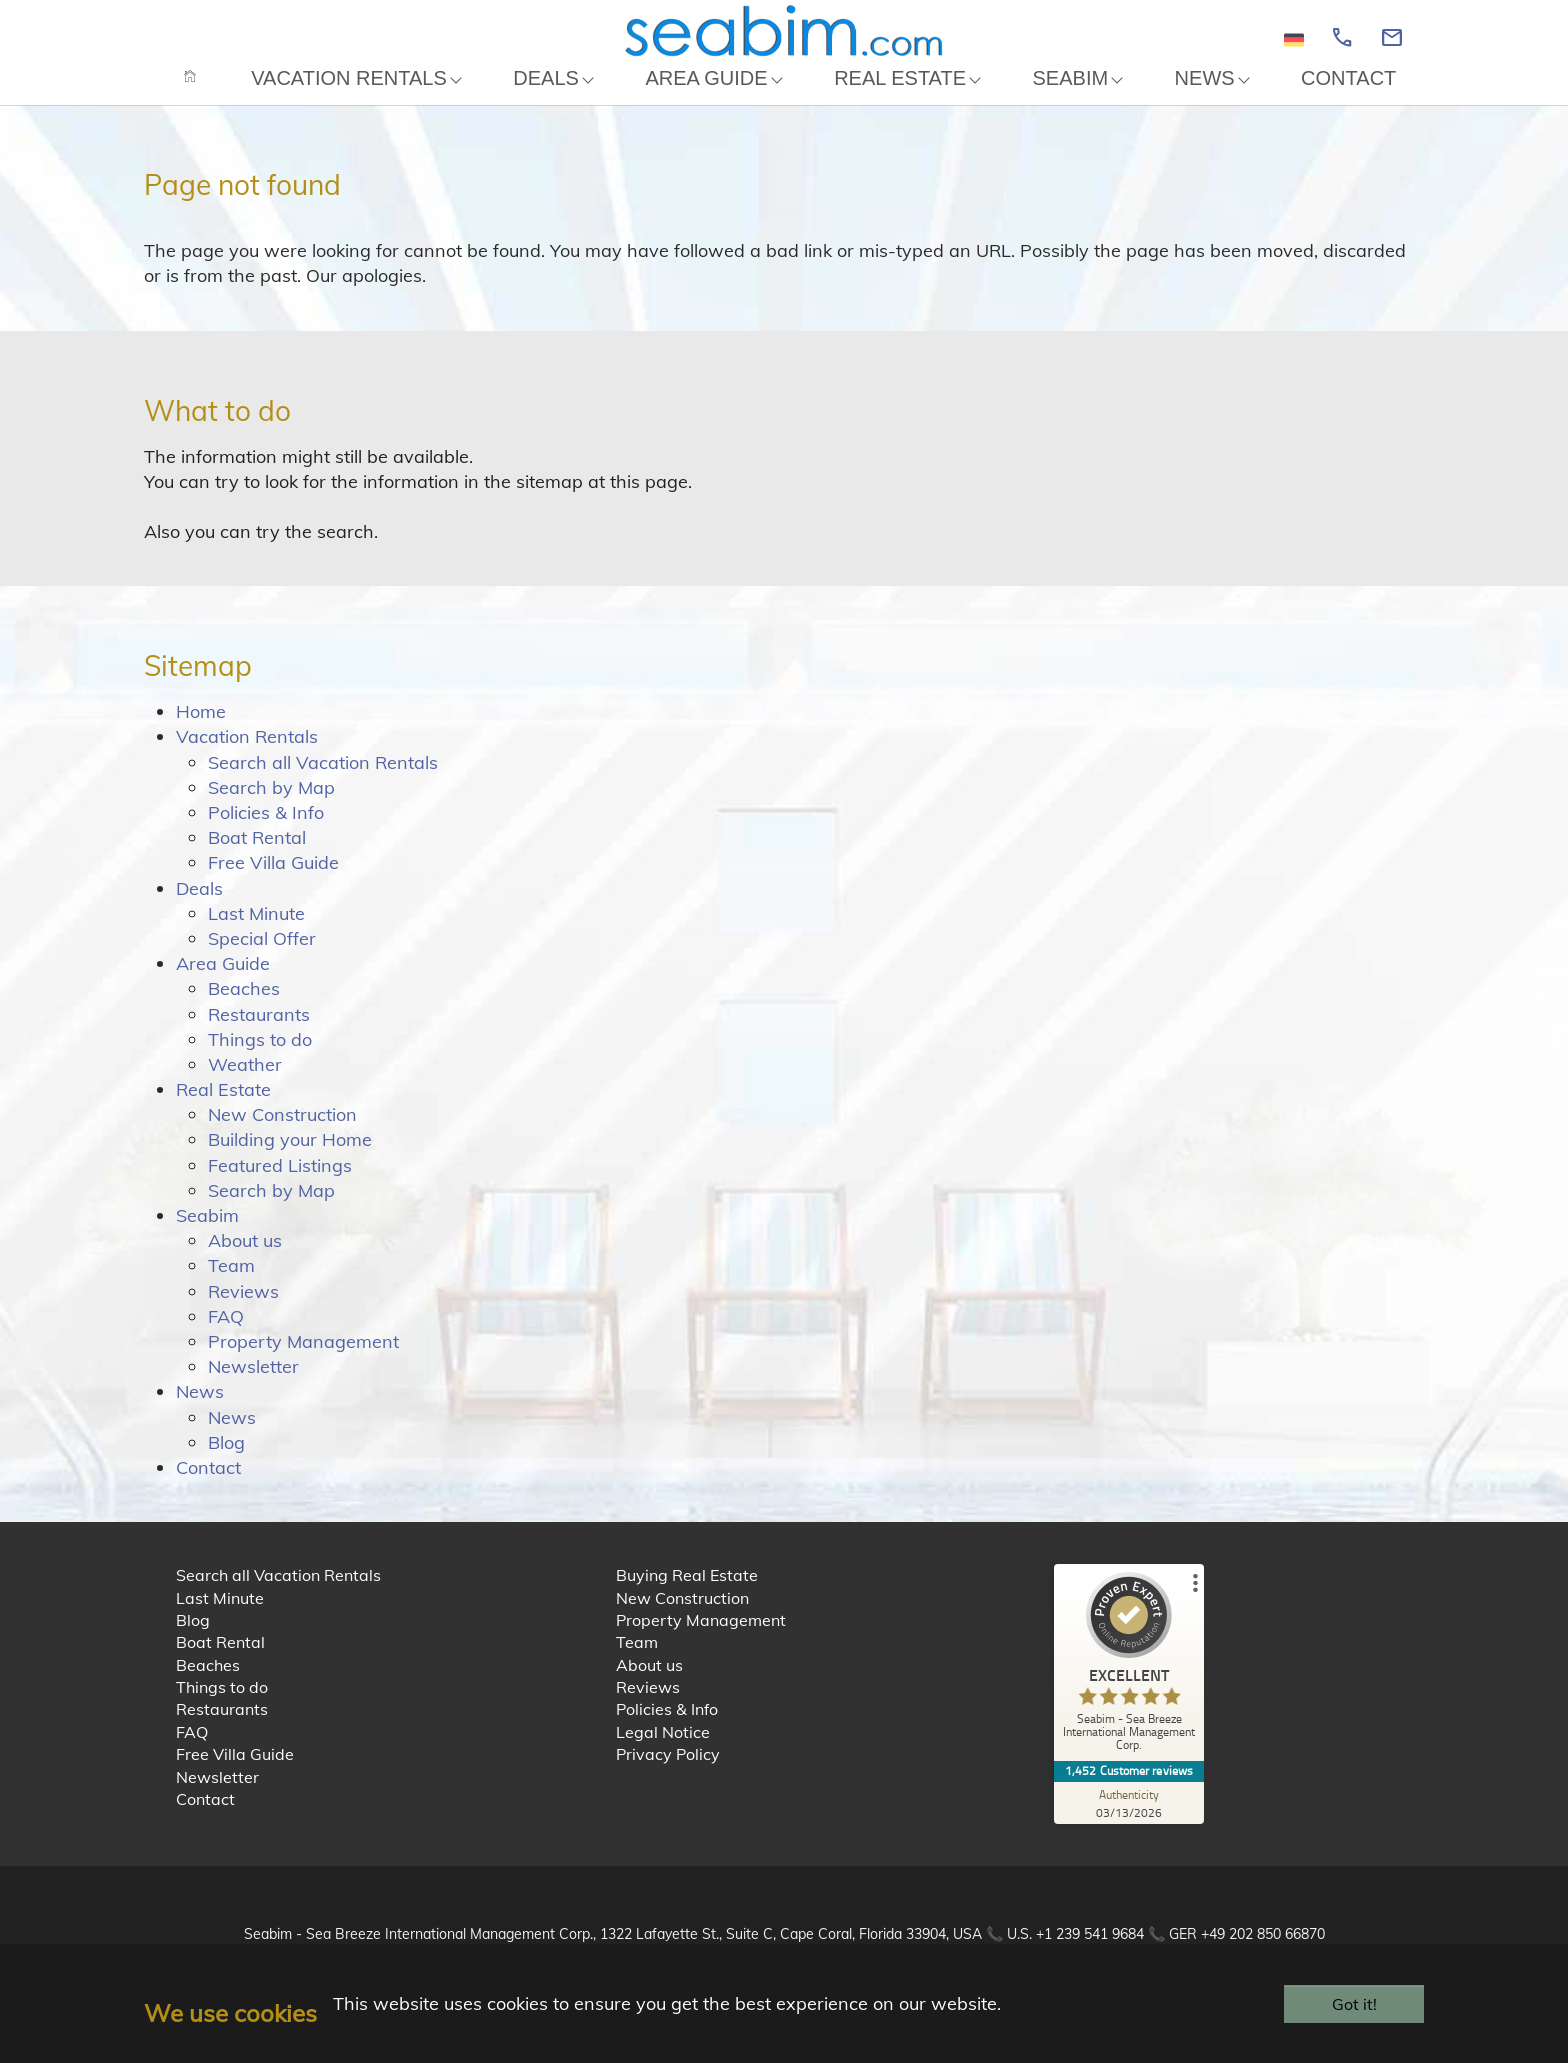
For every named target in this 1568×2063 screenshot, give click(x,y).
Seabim (207, 1235)
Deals (199, 908)
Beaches (244, 1009)
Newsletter (253, 1387)
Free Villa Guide (273, 883)
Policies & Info (266, 832)
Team (231, 1286)
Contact (208, 1487)
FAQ (226, 1336)
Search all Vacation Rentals (323, 782)
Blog (226, 1462)
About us (245, 1261)
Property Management (303, 1361)
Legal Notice (663, 1752)
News (200, 1412)
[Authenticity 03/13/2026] (1129, 1823)
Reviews (243, 1311)
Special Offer (262, 958)
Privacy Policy (668, 1775)
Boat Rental (257, 858)
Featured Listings (280, 1185)
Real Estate (223, 1110)
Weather (245, 1084)
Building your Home (290, 1160)
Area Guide (223, 984)
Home (201, 732)
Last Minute (256, 933)
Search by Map (271, 807)
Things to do (260, 1059)
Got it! (1354, 2004)
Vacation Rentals (247, 757)
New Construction (282, 1135)
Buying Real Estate (687, 1596)
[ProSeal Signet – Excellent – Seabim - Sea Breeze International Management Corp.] (1129, 1687)
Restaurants (259, 1034)
